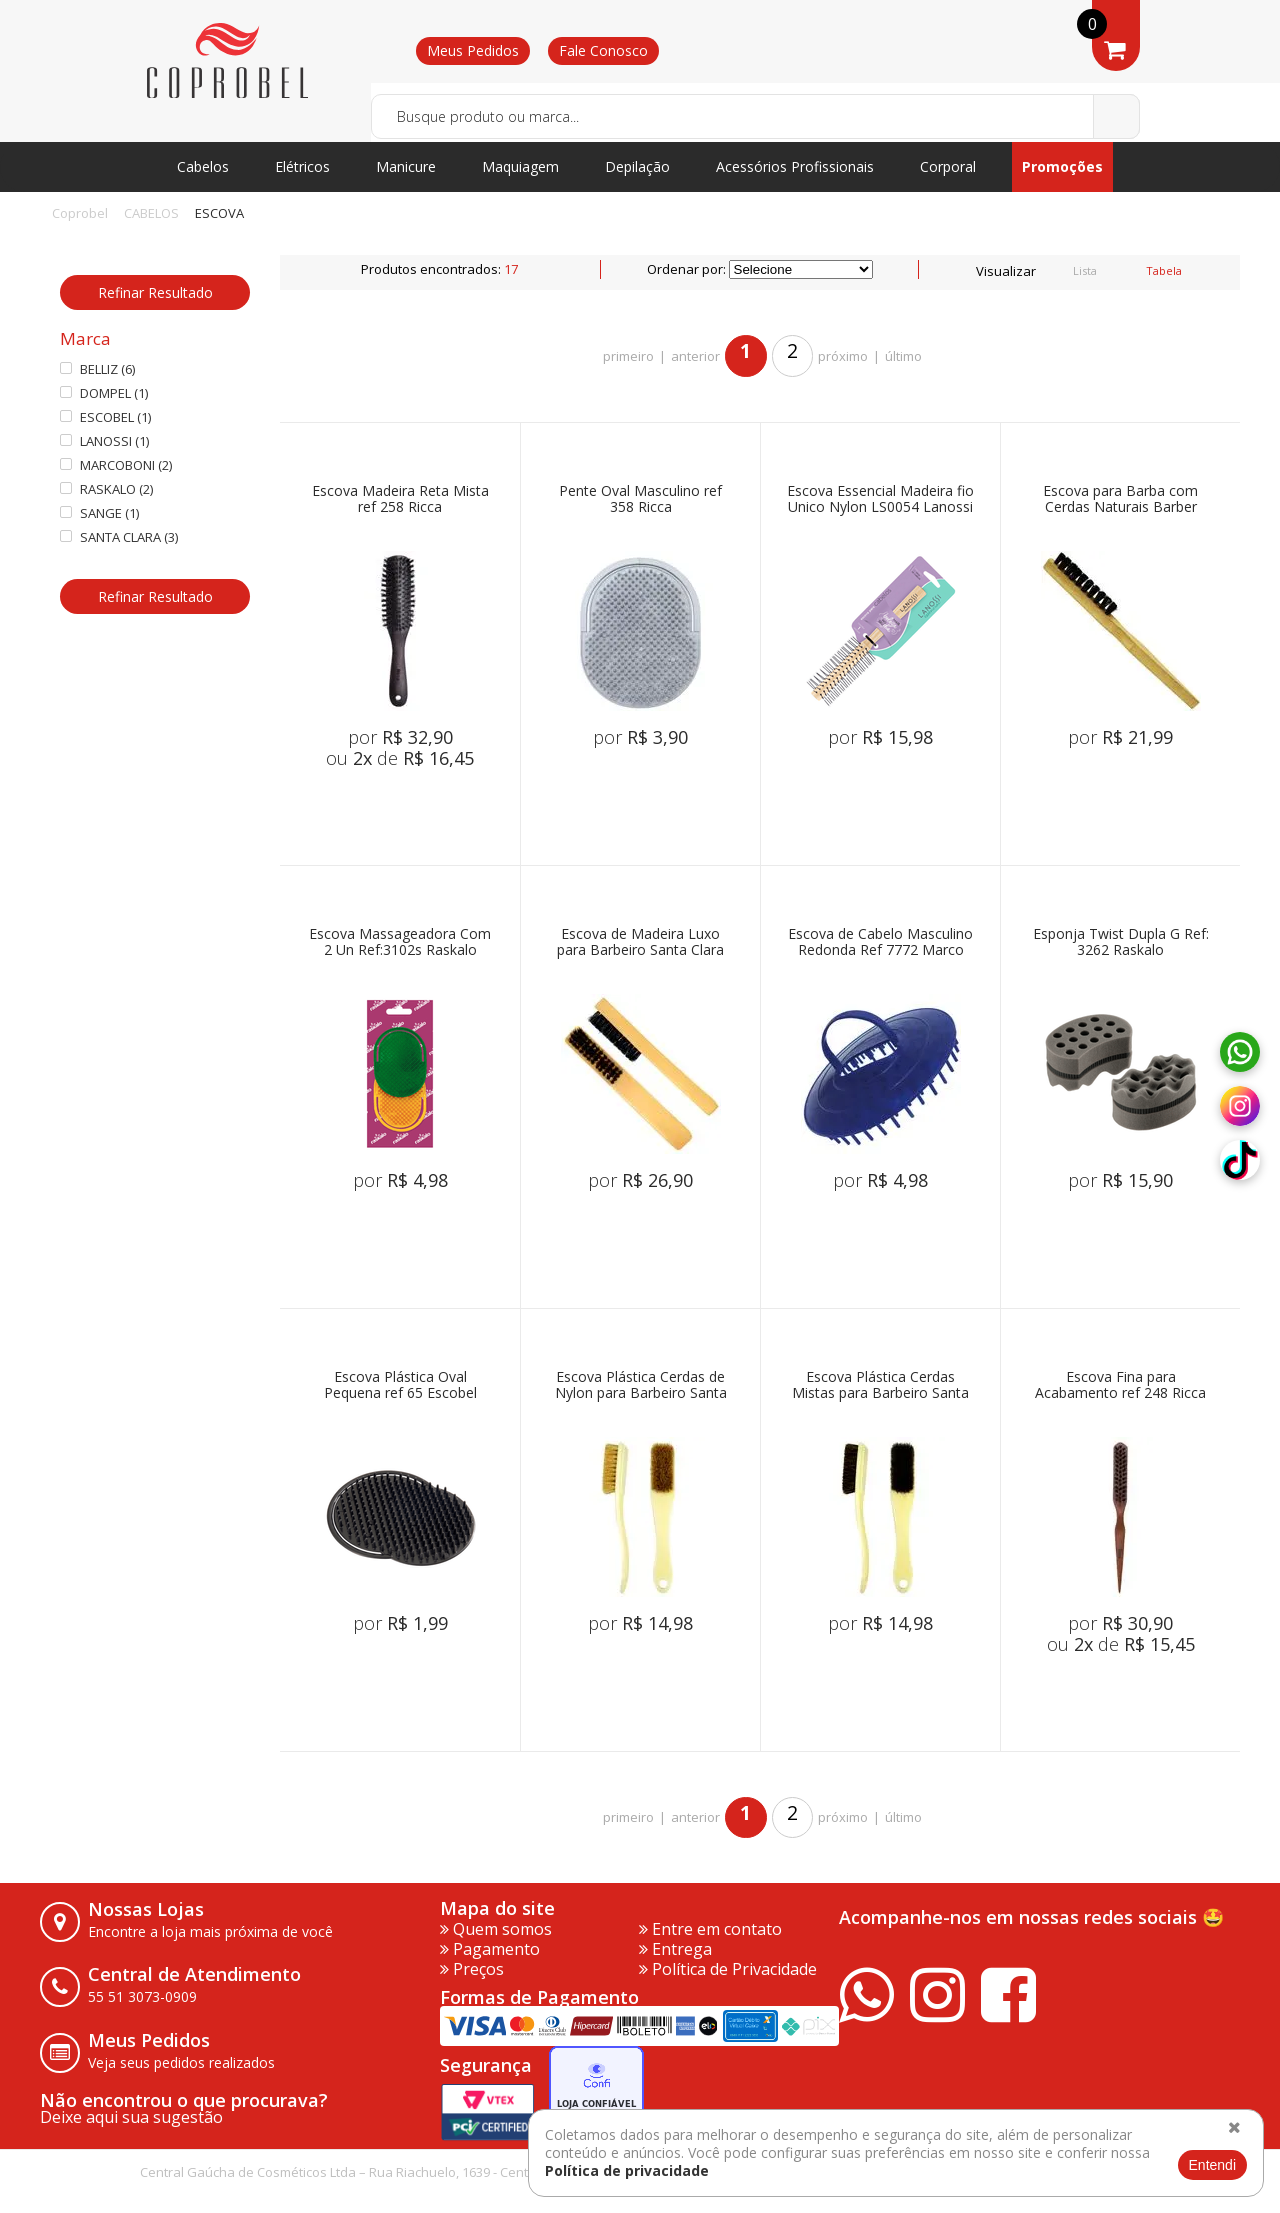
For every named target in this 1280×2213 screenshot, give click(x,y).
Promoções (1062, 166)
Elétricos (302, 166)
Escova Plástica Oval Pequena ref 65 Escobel (400, 1385)
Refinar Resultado (155, 292)
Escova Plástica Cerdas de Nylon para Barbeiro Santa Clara (641, 1385)
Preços (472, 1969)
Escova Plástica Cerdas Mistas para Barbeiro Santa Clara (880, 1385)
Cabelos (203, 166)
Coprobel (80, 213)
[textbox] (755, 116)
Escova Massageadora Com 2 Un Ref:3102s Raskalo (400, 942)
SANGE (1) (99, 513)
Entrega (675, 1949)
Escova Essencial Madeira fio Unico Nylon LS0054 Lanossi (880, 499)
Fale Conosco (603, 50)
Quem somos (496, 1929)
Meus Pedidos (473, 50)
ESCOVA (219, 213)
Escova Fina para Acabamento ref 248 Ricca (1120, 1385)
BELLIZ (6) (97, 369)
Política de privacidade (627, 2170)
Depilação (637, 166)
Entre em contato (710, 1929)
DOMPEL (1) (104, 393)
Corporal (948, 166)
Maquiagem (520, 166)
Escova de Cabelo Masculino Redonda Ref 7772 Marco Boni (880, 942)
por (400, 737)
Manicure (406, 166)
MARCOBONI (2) (116, 465)
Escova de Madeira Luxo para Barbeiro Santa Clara (640, 942)
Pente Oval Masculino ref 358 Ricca (640, 499)
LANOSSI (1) (104, 441)
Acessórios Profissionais (795, 166)
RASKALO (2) (106, 489)
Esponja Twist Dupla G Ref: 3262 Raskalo (1121, 942)
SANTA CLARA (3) (119, 537)
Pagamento (490, 1949)
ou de (400, 758)
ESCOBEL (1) (105, 417)
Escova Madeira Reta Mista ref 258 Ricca (400, 499)
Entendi (1212, 2165)
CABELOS (151, 213)
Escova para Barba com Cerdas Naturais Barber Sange (1120, 499)
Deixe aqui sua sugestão (131, 2117)
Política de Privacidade (728, 1969)
